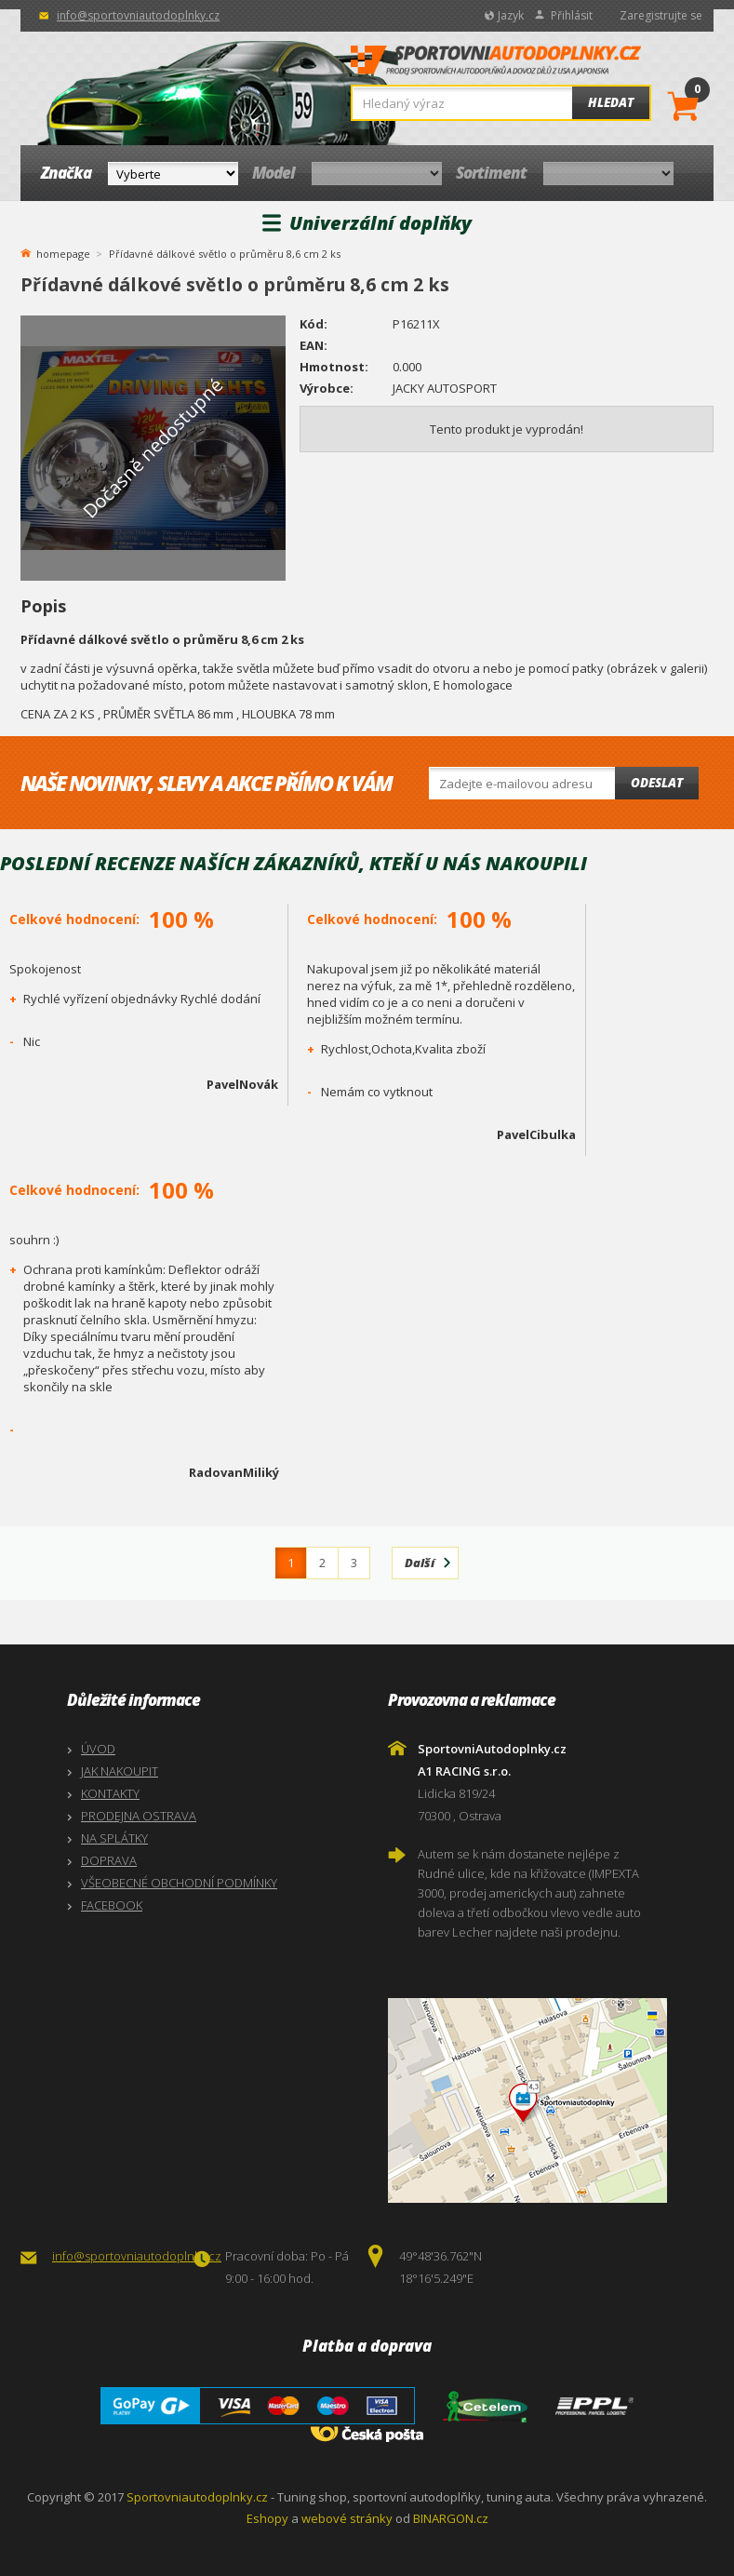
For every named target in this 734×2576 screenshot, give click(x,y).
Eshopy (267, 2518)
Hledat (611, 102)
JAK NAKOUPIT (119, 1771)
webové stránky (347, 2518)
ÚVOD (98, 1748)
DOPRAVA (109, 1860)
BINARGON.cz (450, 2518)
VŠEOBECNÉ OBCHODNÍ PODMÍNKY (179, 1882)
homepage (63, 252)
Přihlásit (572, 15)
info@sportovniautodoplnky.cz (138, 15)
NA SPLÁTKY (114, 1838)
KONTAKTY (110, 1793)
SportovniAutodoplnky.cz (496, 65)
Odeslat (657, 782)
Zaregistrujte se (661, 15)
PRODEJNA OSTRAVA (138, 1815)
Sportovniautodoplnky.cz (197, 2497)
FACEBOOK (111, 1905)
